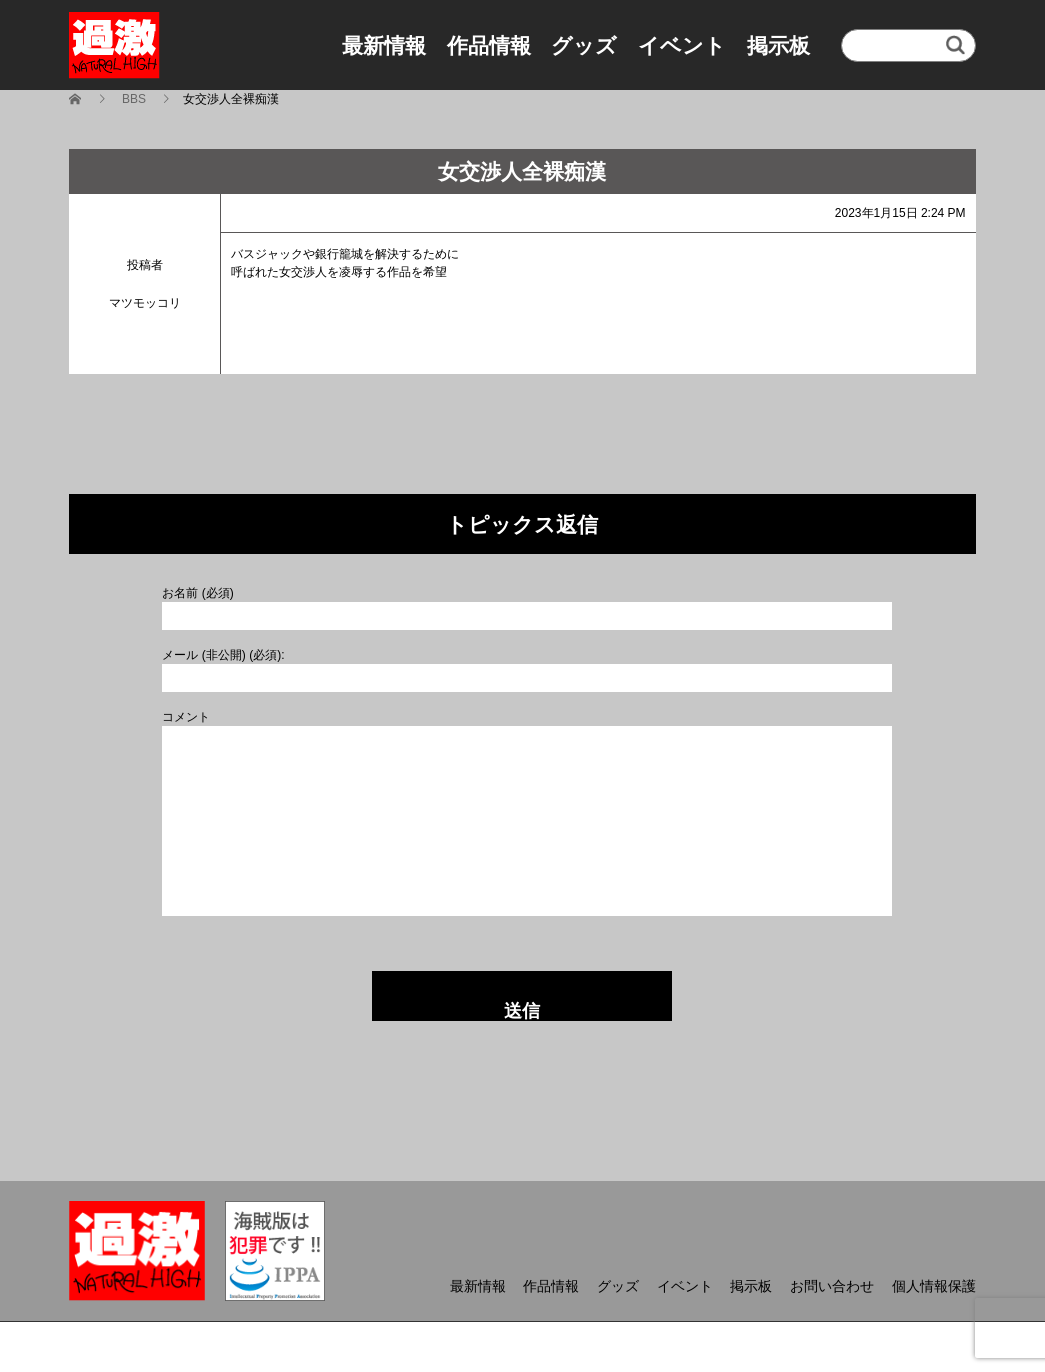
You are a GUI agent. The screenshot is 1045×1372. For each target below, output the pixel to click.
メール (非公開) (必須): (223, 655)
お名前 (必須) (197, 593)
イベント (682, 45)
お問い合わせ (832, 1286)
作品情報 (489, 45)
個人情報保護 (934, 1286)
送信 (522, 1011)
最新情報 (384, 45)
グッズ (584, 45)
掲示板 (778, 45)
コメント (186, 717)
